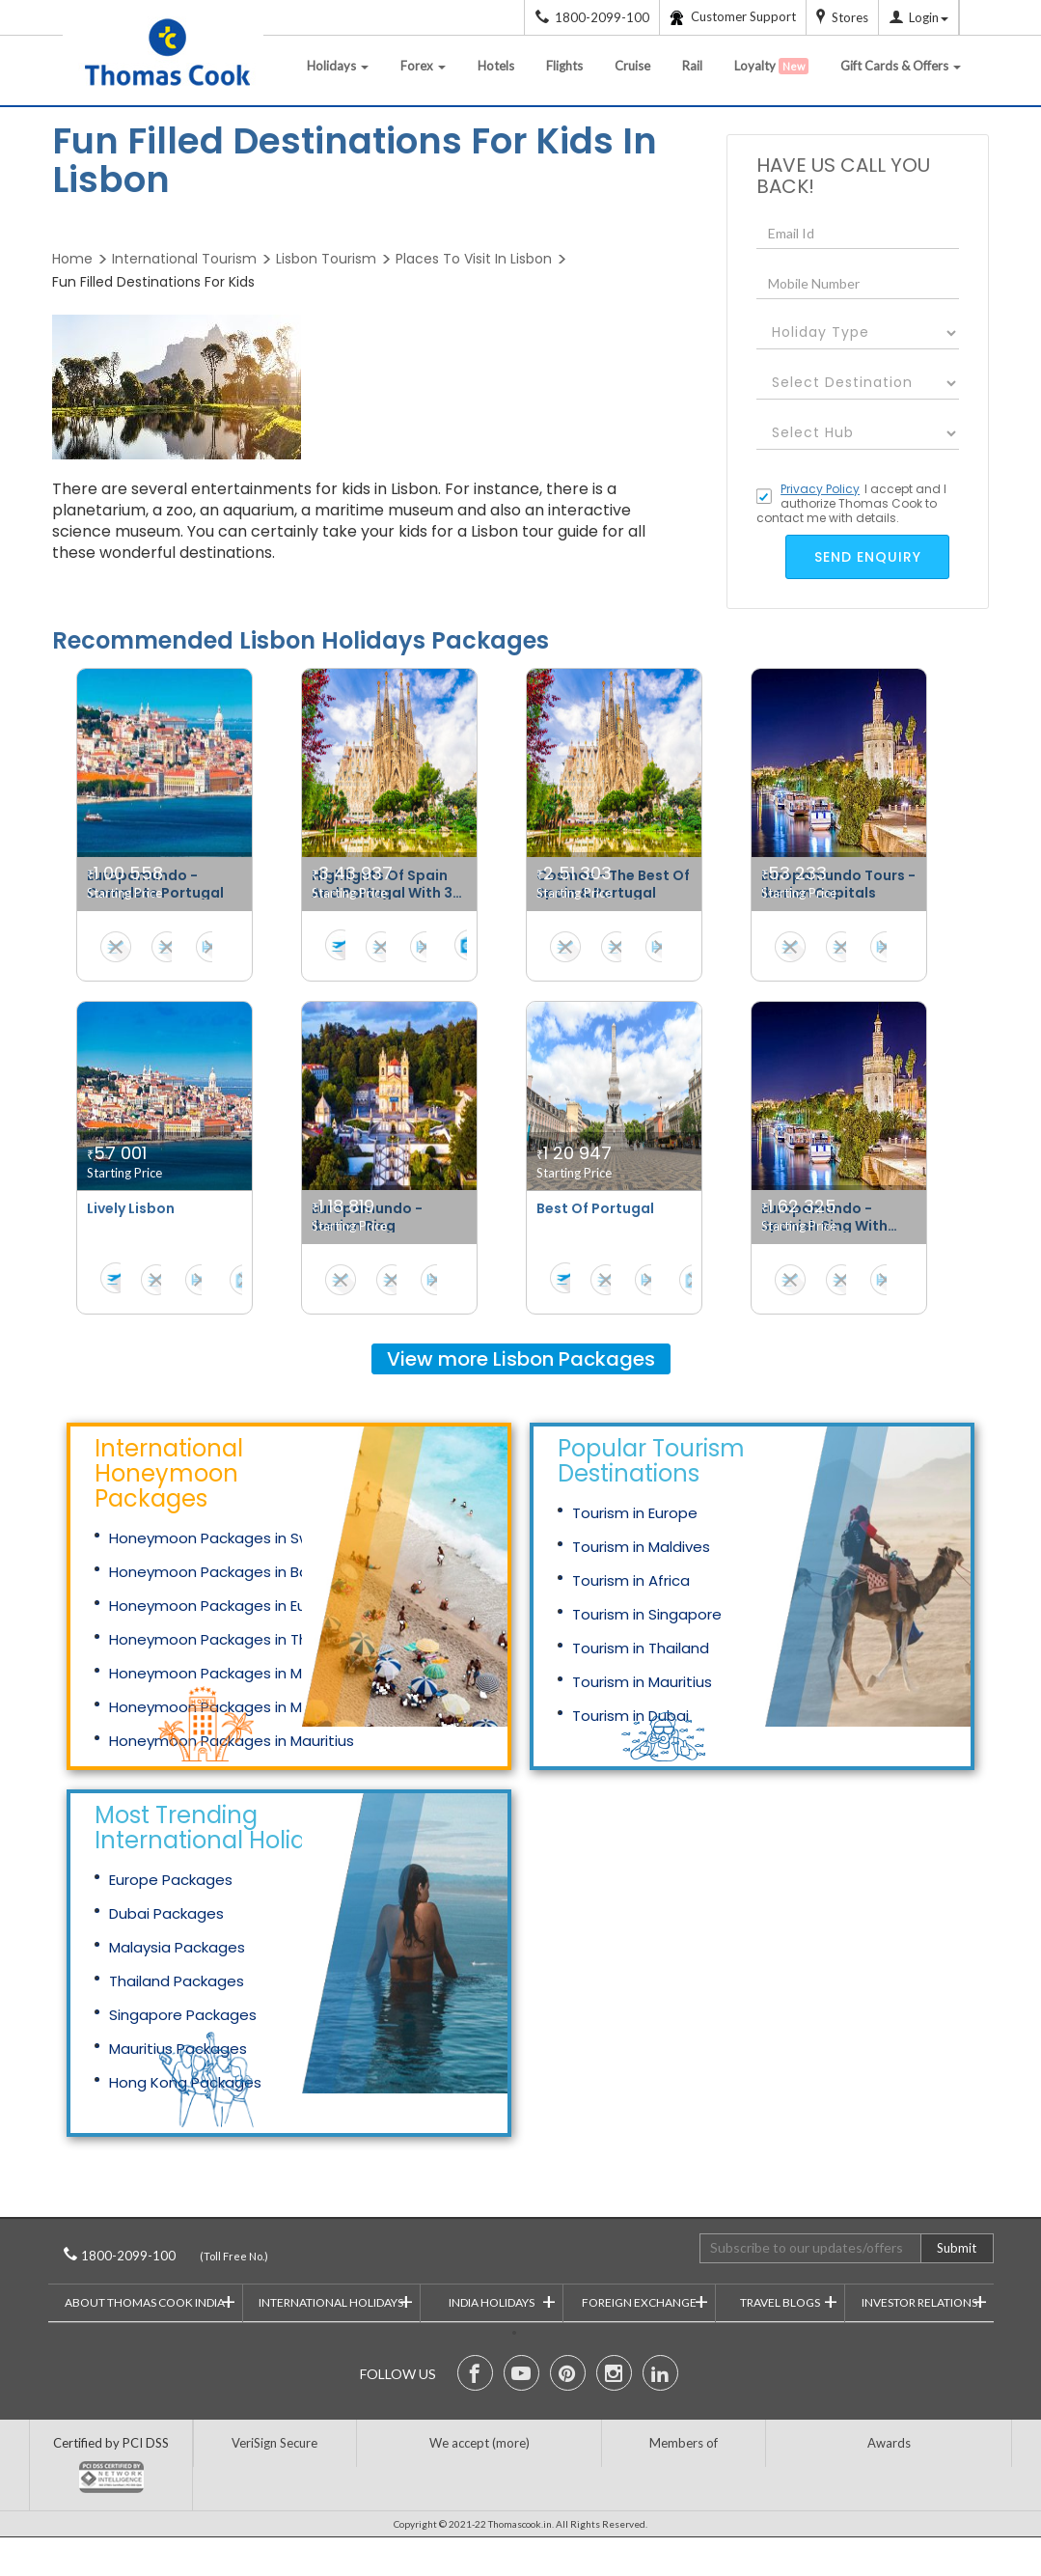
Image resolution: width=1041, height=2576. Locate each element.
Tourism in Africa (631, 1580)
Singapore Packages (183, 2015)
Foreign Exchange (645, 2300)
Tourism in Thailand (640, 1648)
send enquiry (867, 557)
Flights (564, 65)
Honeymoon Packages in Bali (212, 1572)
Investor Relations (924, 2300)
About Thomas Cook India (150, 2300)
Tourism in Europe (635, 1513)
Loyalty (771, 66)
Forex (423, 65)
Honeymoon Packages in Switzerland (241, 1538)
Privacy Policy (820, 489)
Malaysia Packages (177, 1947)
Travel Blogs (788, 2300)
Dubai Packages (166, 1913)
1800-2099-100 (155, 2255)
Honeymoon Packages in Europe (224, 1605)
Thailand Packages (176, 1981)
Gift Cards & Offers (900, 65)
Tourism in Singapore (647, 1614)
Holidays (338, 65)
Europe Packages (171, 1880)
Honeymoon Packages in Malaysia (230, 1673)
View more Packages (521, 1358)
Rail (692, 65)
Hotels (496, 65)
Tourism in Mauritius (642, 1682)
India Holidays (502, 2300)
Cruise (632, 65)
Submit (956, 2248)
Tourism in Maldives (641, 1547)
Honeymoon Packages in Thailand (230, 1639)
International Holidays (336, 2300)
